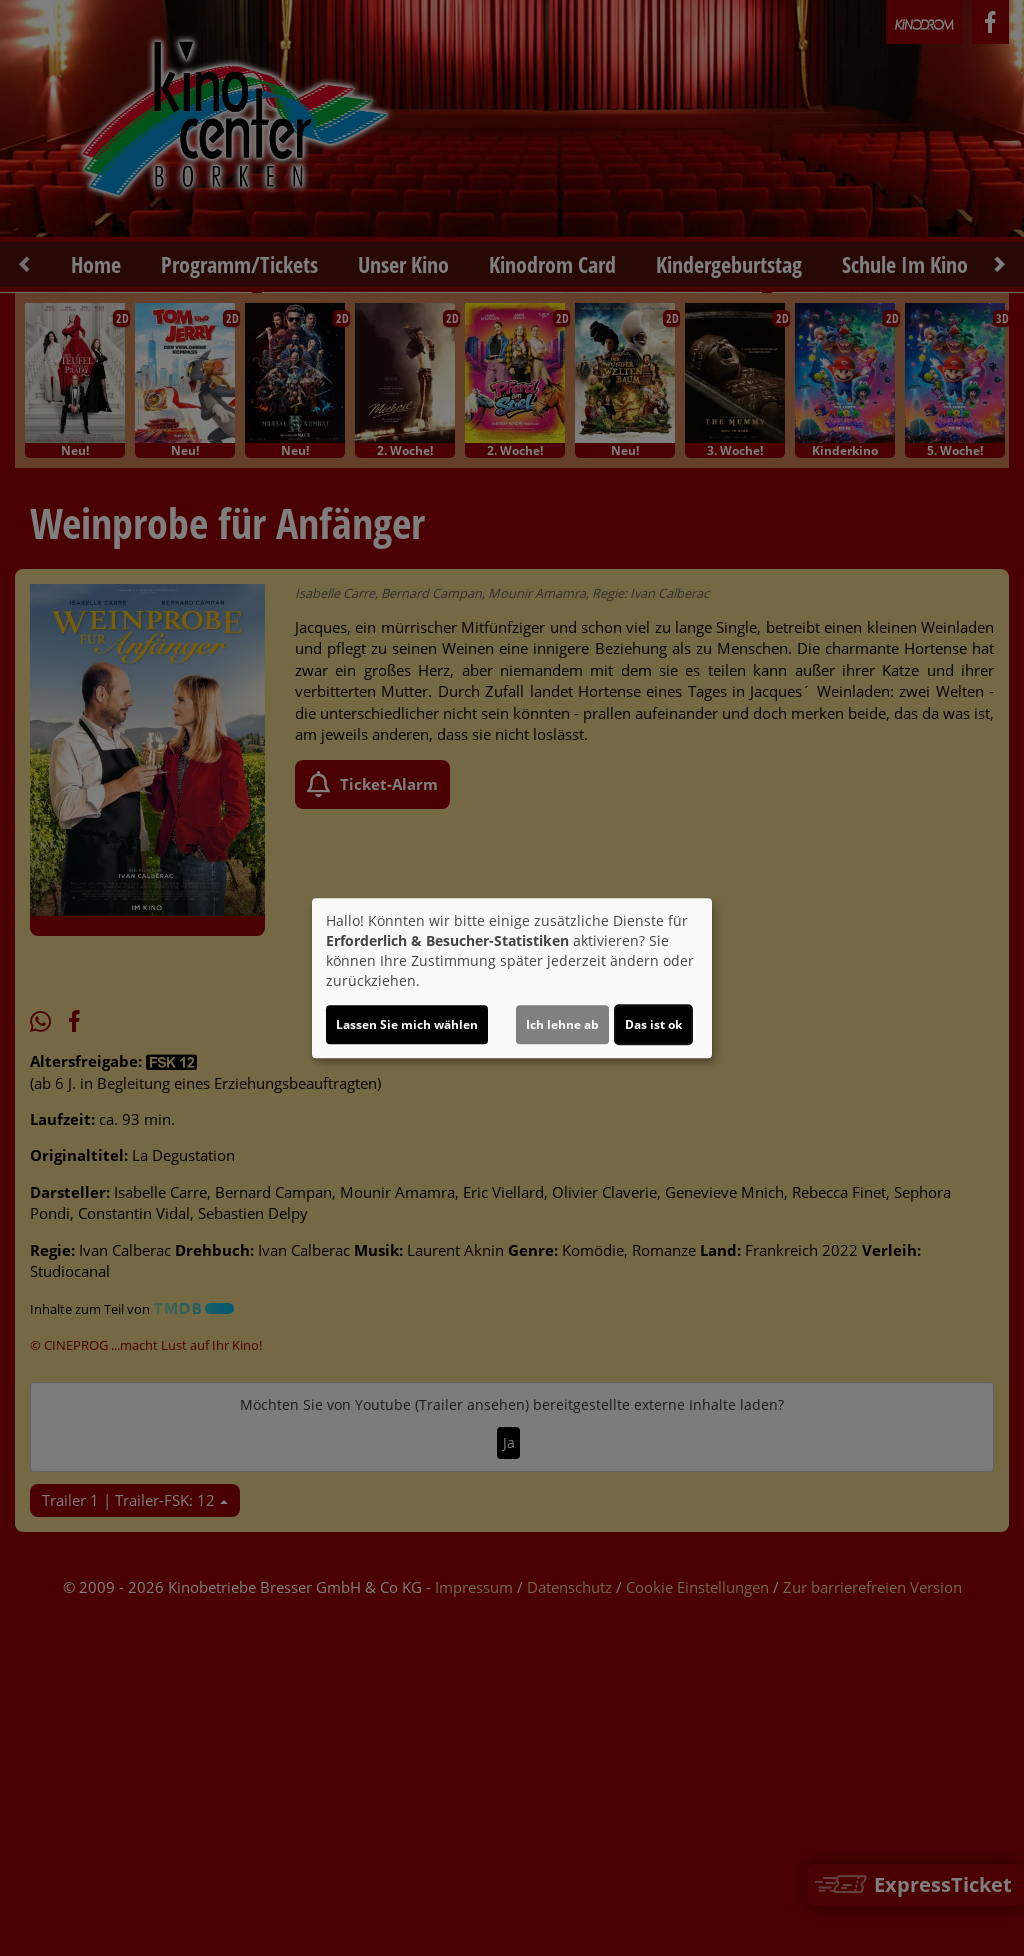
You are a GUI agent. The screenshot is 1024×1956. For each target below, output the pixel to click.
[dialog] (512, 978)
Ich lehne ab (562, 1024)
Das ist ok (653, 1024)
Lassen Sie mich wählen (407, 1024)
